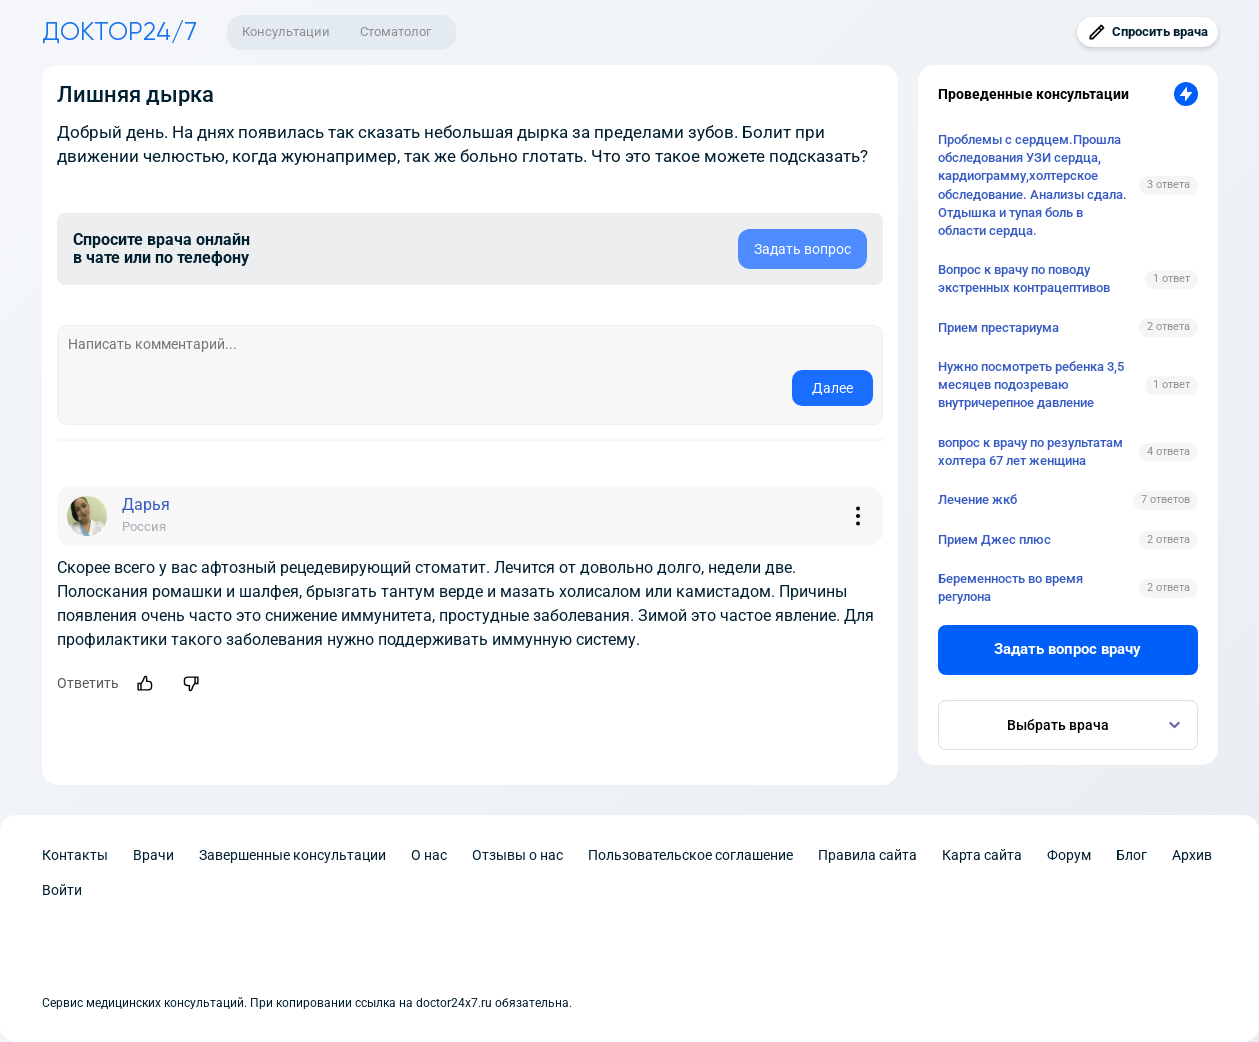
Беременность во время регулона (1010, 587)
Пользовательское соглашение (690, 855)
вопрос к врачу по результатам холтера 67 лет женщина (1030, 451)
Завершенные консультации (292, 855)
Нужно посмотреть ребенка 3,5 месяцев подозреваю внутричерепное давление (1031, 384)
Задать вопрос (802, 249)
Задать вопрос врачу (1067, 649)
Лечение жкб (977, 499)
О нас (429, 855)
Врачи (153, 855)
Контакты (75, 855)
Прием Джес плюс (994, 539)
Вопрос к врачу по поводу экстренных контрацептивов (1024, 278)
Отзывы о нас (517, 855)
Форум (1069, 855)
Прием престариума (998, 327)
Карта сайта (982, 855)
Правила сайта (867, 855)
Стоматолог (395, 31)
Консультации (286, 31)
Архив (1192, 855)
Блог (1131, 855)
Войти (62, 890)
